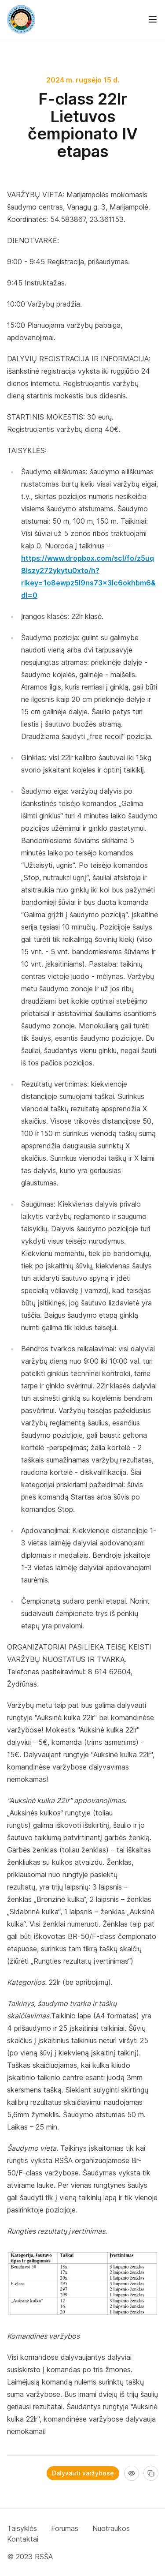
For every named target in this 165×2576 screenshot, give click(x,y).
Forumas (64, 2528)
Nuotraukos (111, 2528)
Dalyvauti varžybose (83, 2473)
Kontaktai (22, 2539)
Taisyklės (22, 2528)
